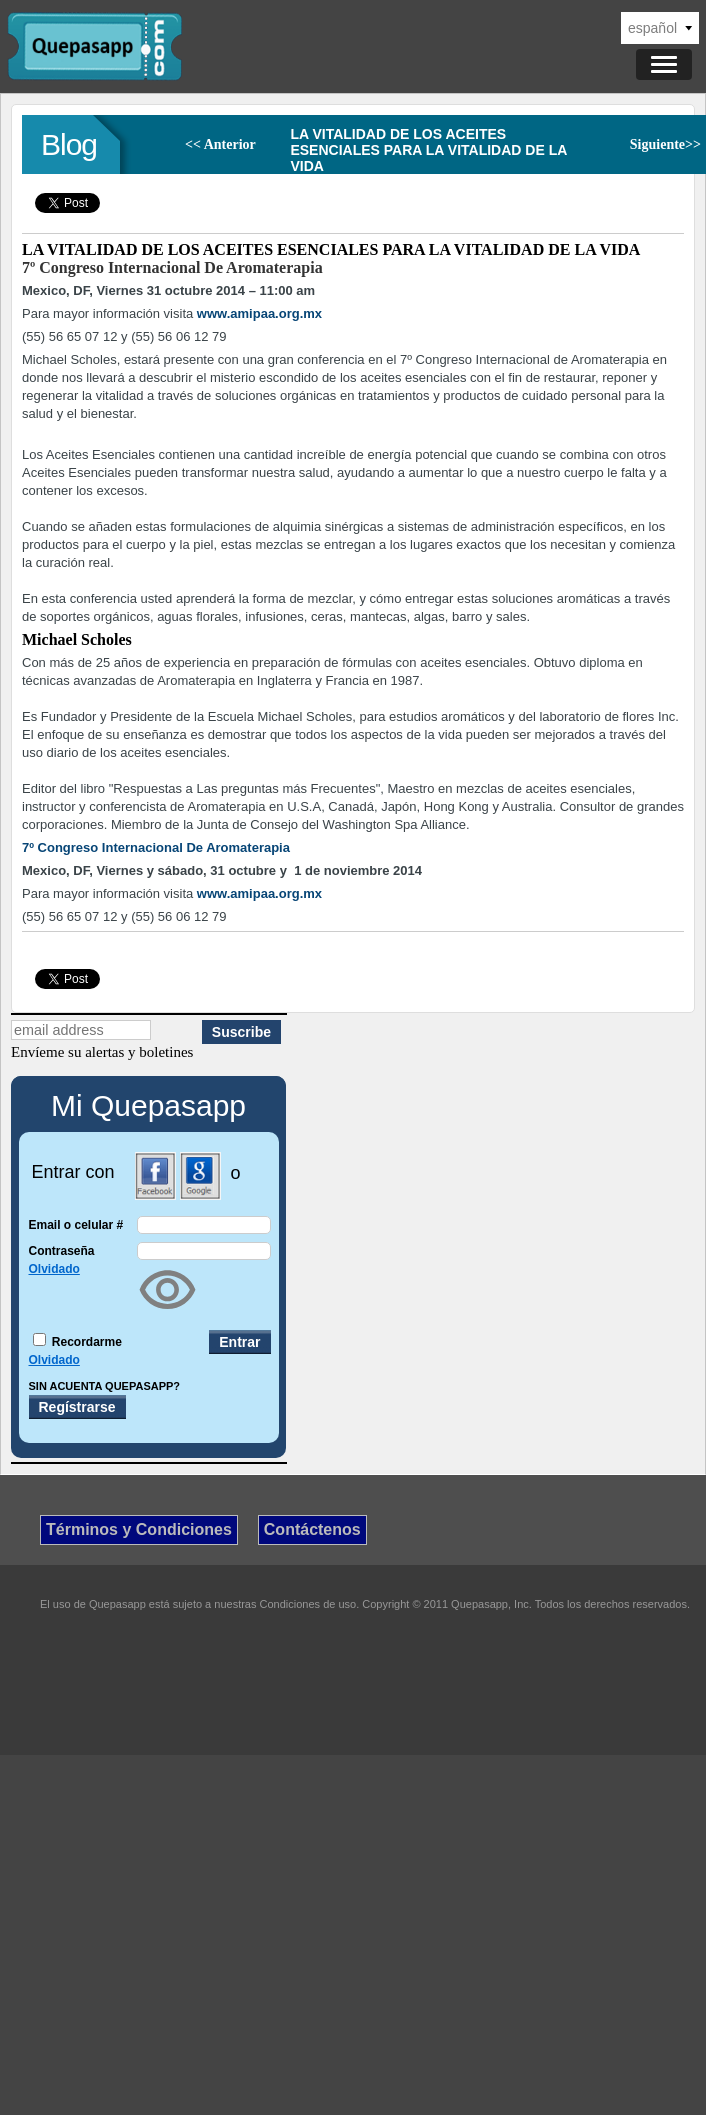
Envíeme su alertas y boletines (102, 1052)
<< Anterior (220, 144)
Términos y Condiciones (139, 1529)
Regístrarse (77, 1407)
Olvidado (54, 1269)
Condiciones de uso (308, 1604)
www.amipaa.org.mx (259, 313)
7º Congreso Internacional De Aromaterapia (172, 267)
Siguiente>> (665, 144)
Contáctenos (312, 1529)
